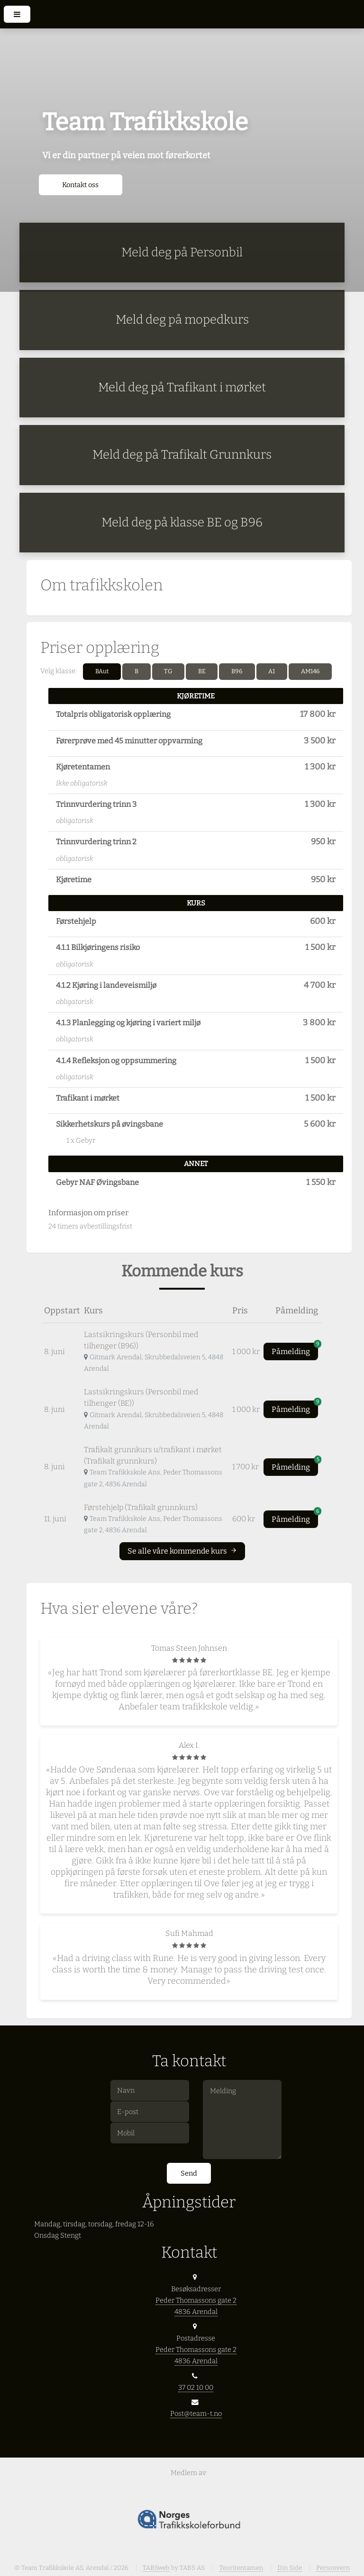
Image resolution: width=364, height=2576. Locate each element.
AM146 (310, 671)
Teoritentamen (241, 2567)
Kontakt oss (80, 185)
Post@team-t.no (196, 2413)
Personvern (333, 2567)
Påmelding (295, 1349)
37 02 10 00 (195, 2387)
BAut (102, 671)
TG (168, 671)
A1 (271, 671)
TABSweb (156, 2567)
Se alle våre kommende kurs (182, 1550)
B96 (237, 671)
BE (202, 671)
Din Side (289, 2567)
